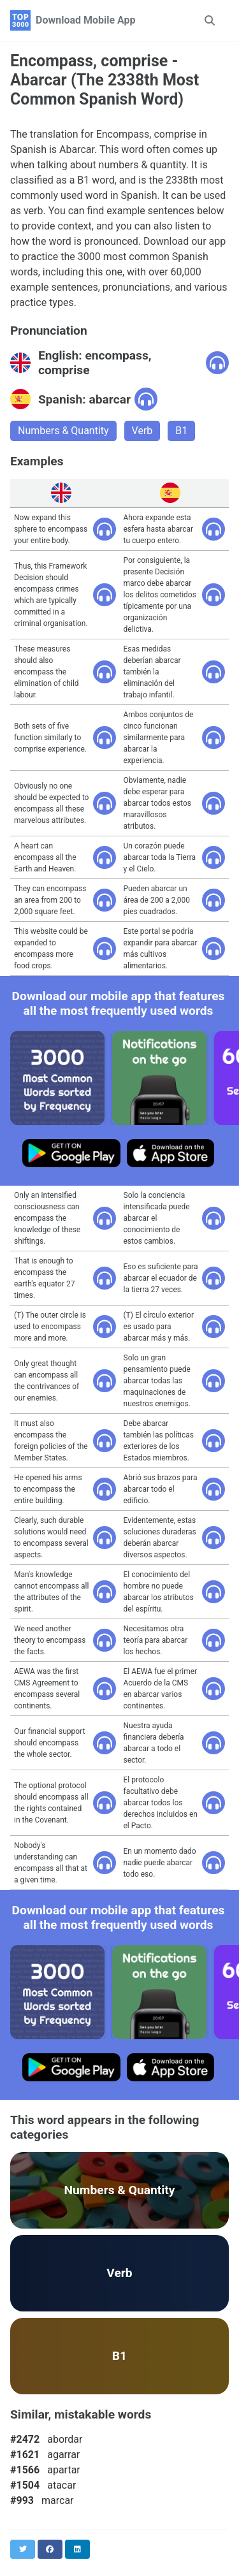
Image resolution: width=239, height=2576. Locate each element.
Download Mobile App (86, 20)
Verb (142, 431)
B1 (181, 431)
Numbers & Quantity (63, 431)
